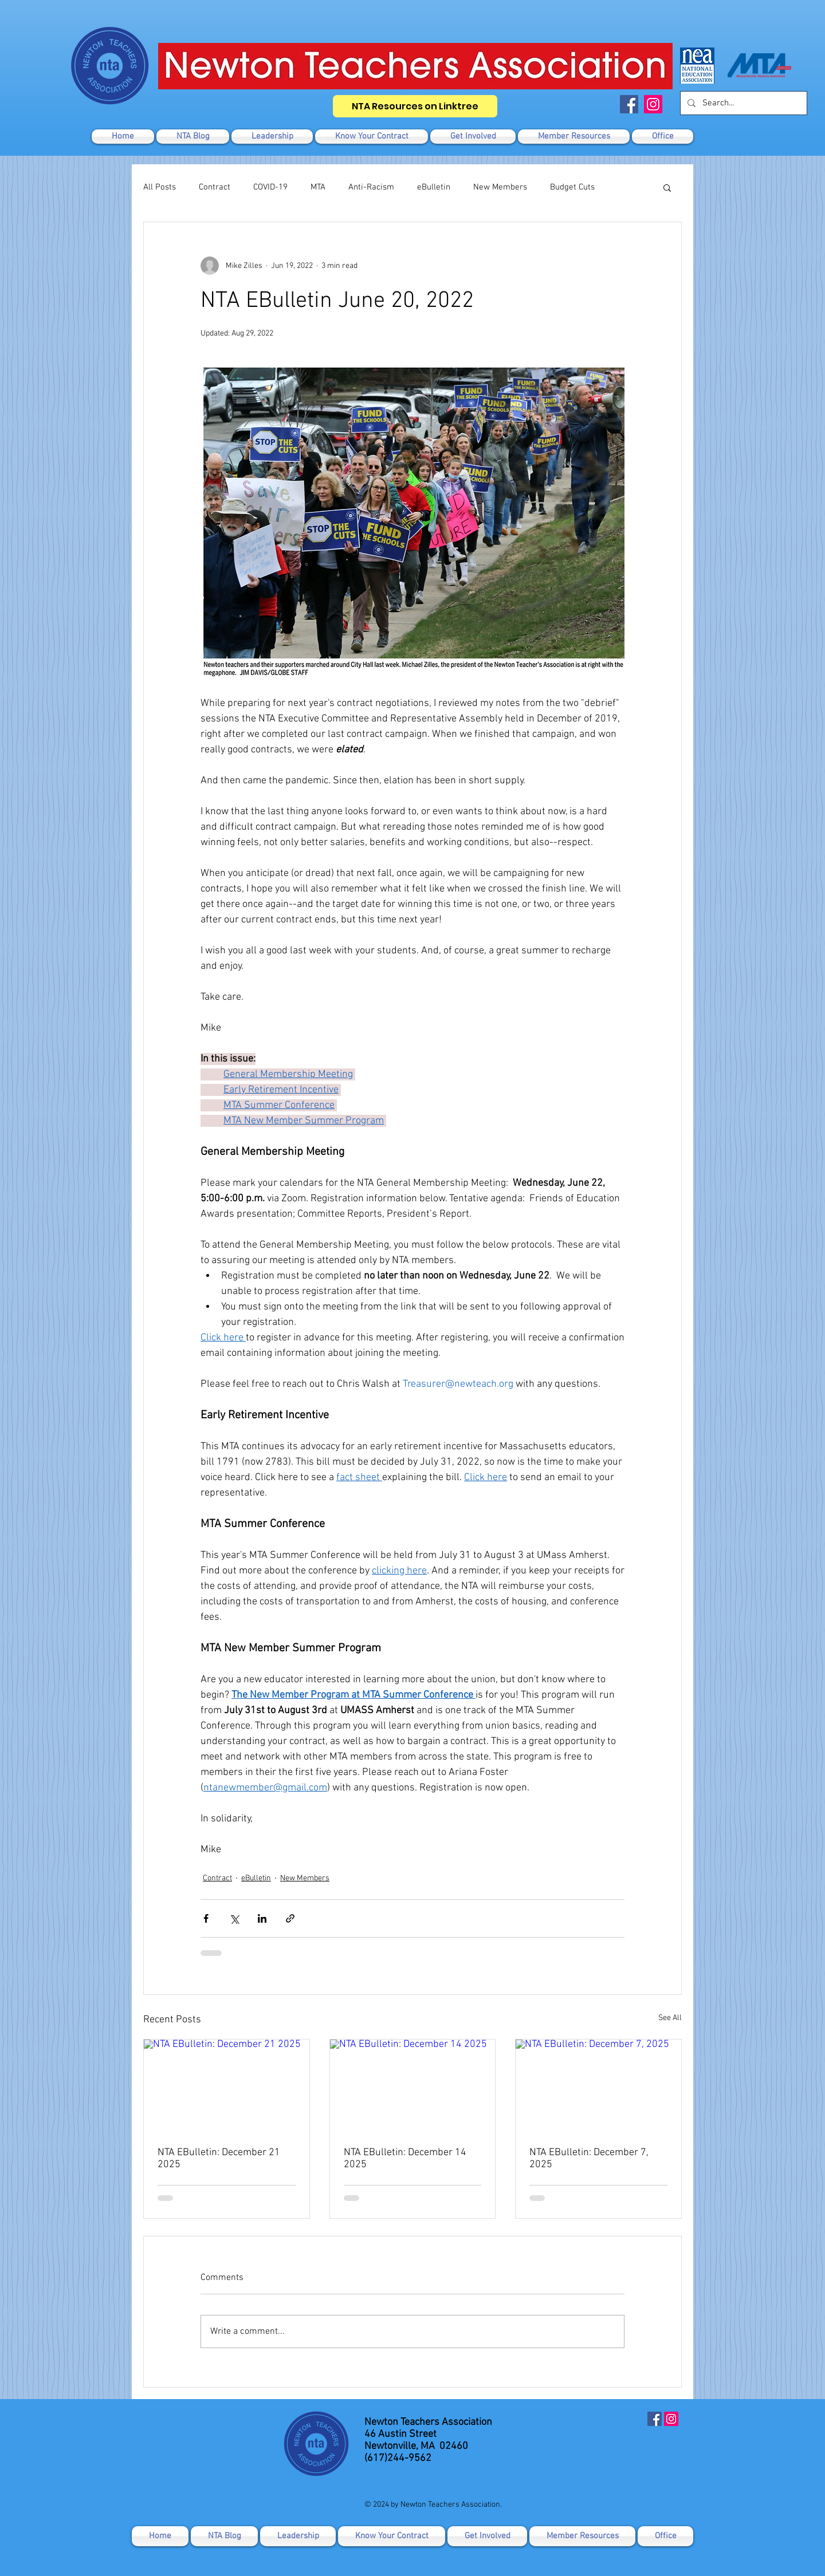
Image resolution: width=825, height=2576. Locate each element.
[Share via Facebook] (206, 1918)
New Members (500, 187)
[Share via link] (290, 1918)
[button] (473, 136)
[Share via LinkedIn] (262, 1918)
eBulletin (433, 187)
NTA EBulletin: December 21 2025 (219, 2159)
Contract (214, 187)
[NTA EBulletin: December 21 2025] (226, 2086)
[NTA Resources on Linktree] (415, 106)
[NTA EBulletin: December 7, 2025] (598, 2086)
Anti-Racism (371, 187)
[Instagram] (653, 104)
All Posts (159, 187)
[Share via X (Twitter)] (234, 1918)
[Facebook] (629, 104)
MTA (318, 187)
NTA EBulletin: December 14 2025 (405, 2159)
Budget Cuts (572, 187)
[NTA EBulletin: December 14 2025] (413, 2086)
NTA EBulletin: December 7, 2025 (589, 2159)
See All (670, 2018)
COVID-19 (270, 187)
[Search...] (742, 103)
